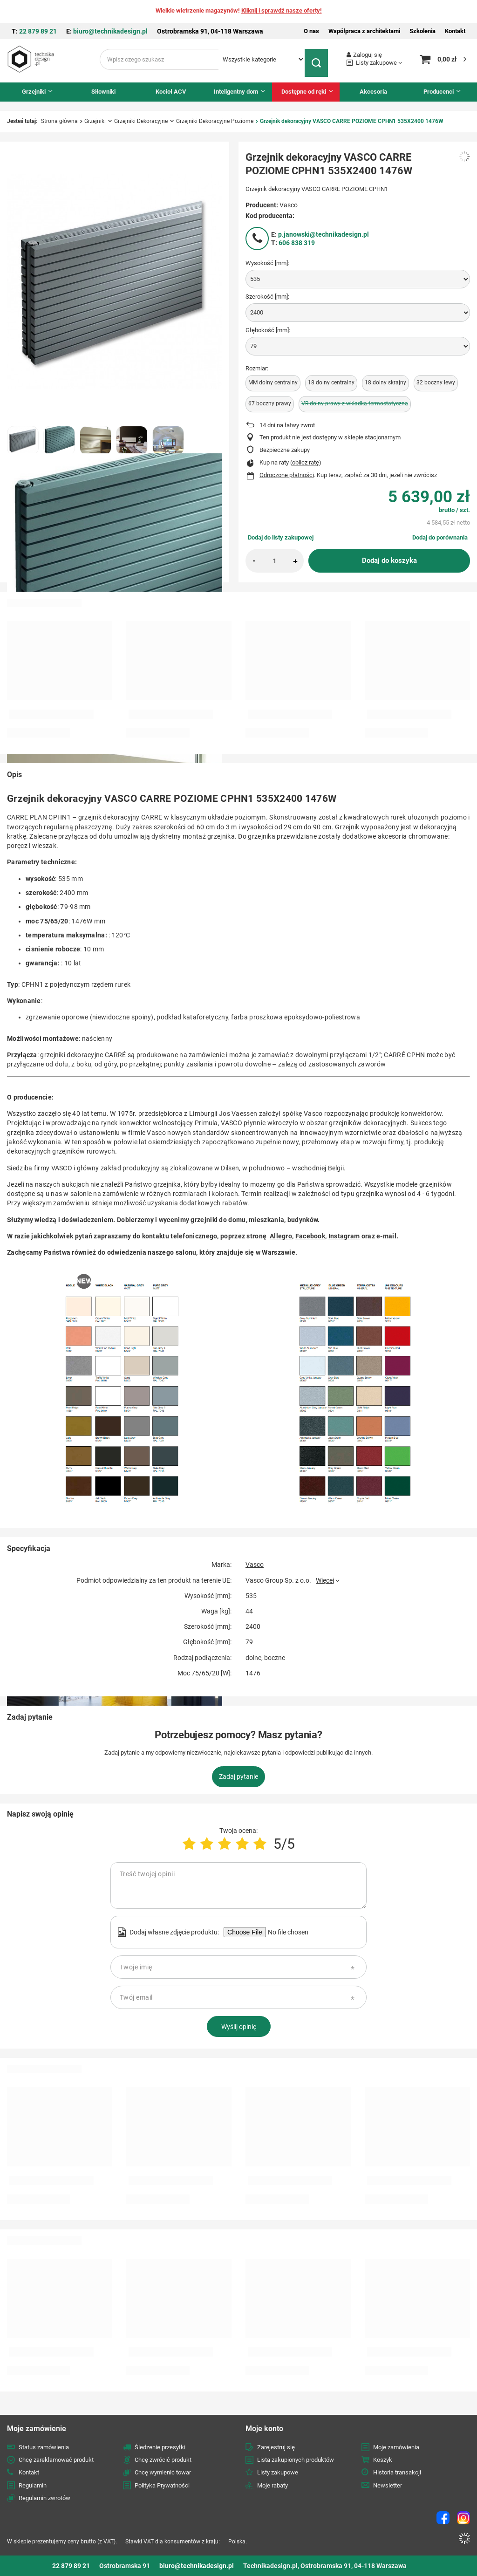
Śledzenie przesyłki (160, 2447)
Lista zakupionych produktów (295, 2459)
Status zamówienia (44, 2447)
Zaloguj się (367, 54)
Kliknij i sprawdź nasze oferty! (281, 10)
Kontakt (455, 30)
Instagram (344, 1236)
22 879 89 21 (38, 31)
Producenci (438, 91)
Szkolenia (422, 30)
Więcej (325, 1580)
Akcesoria (373, 91)
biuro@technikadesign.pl (110, 31)
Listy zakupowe (376, 62)
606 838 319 (297, 242)
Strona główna (59, 121)
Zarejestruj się (276, 2447)
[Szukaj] (319, 59)
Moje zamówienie (36, 2428)
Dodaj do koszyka (389, 560)
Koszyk (382, 2459)
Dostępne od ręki (303, 91)
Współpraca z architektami (364, 30)
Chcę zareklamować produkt (56, 2459)
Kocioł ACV (171, 91)
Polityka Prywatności (162, 2485)
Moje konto (264, 2428)
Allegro (281, 1236)
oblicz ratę (305, 462)
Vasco (288, 205)
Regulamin (33, 2485)
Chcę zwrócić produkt (163, 2459)
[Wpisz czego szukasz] (159, 59)
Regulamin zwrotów (44, 2497)
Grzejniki (34, 91)
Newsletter (387, 2485)
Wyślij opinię (238, 2026)
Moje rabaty (272, 2485)
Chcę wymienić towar (163, 2472)
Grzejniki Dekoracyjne (141, 121)
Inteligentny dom (236, 91)
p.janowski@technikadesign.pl (323, 234)
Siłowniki (103, 91)
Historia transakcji (397, 2472)
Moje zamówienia (396, 2447)
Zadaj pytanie (238, 1776)
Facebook (310, 1236)
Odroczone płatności (286, 474)
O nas (311, 30)
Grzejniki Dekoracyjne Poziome (214, 121)
